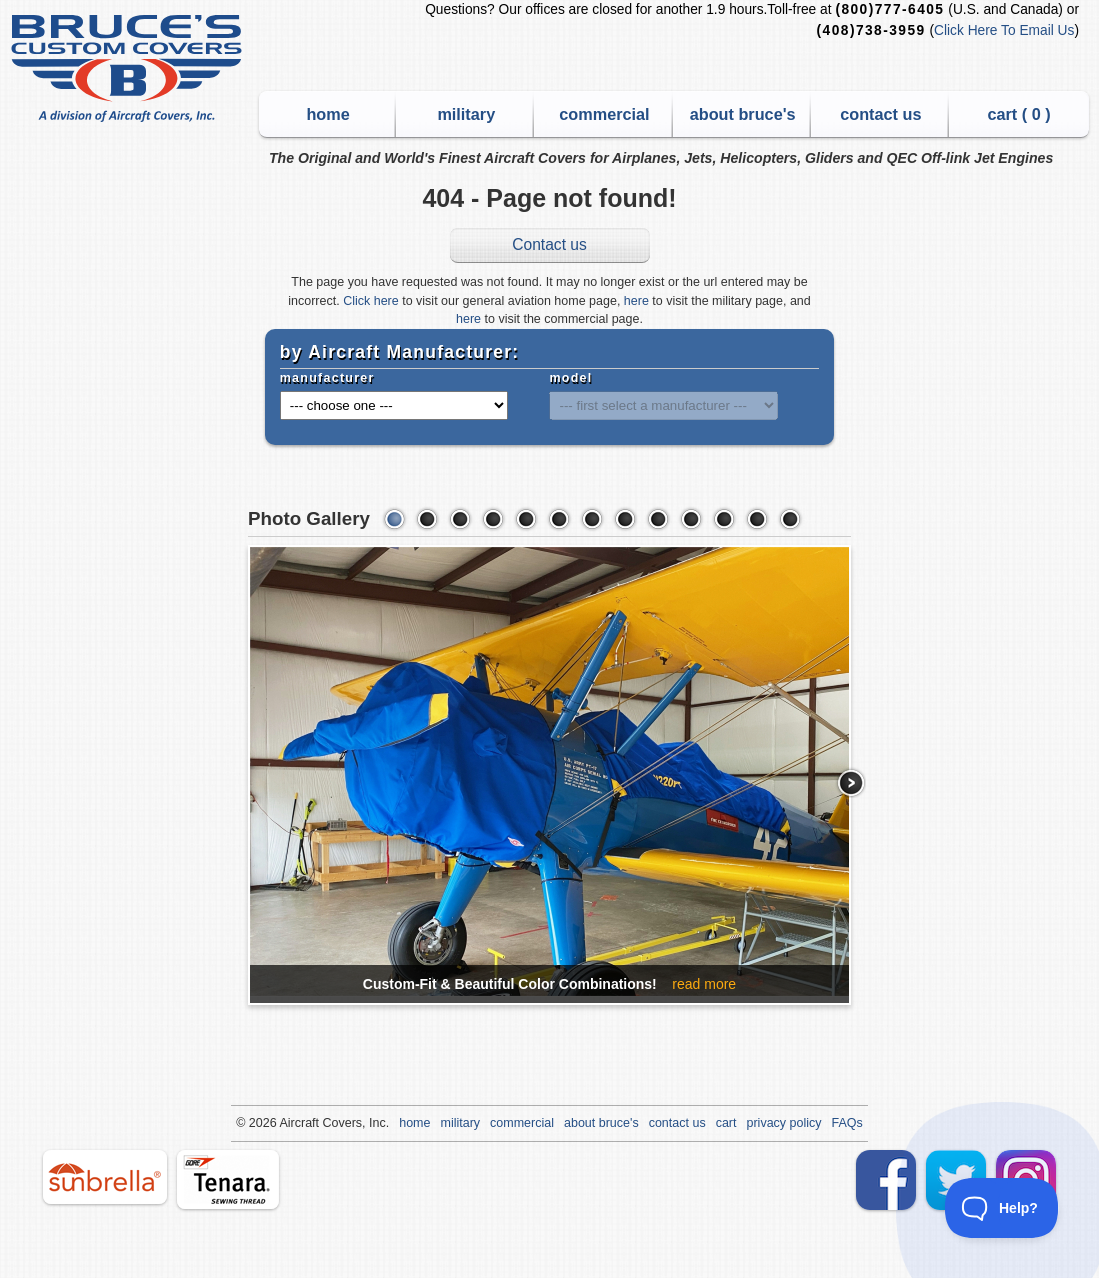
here (636, 301)
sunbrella (105, 1177)
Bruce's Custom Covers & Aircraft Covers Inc (129, 68)
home (327, 114)
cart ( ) (1018, 114)
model (570, 378)
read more (704, 984)
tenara (228, 1179)
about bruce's (743, 114)
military (466, 114)
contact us (880, 114)
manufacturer (327, 378)
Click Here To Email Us (1004, 30)
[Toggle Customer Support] (1002, 1208)
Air (286, 1123)
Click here (371, 301)
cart (726, 1123)
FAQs (847, 1123)
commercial (604, 114)
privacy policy (784, 1123)
